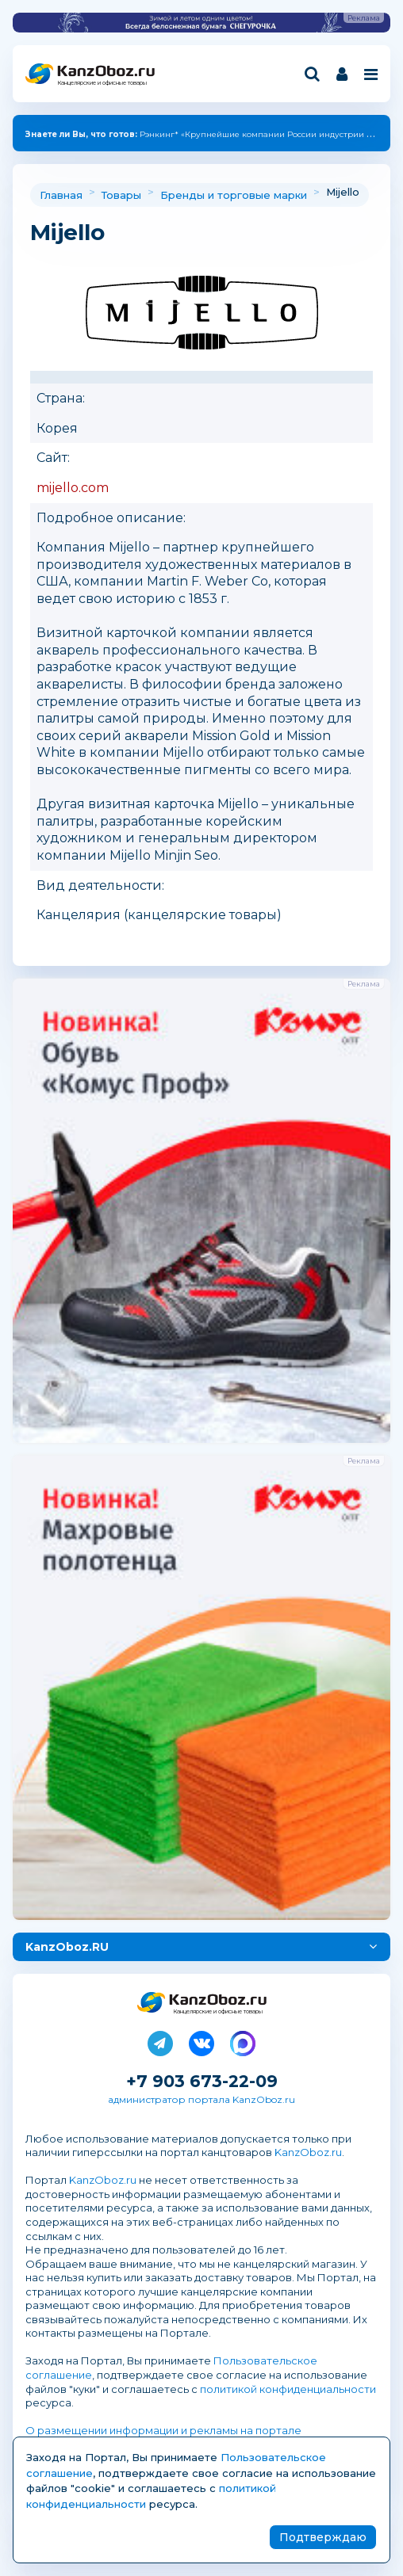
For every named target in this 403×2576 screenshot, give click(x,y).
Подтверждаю (323, 2537)
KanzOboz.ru (308, 2152)
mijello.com (72, 487)
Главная (61, 194)
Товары (121, 194)
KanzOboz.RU (67, 1947)
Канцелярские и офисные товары (102, 82)
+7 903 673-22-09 (202, 2081)
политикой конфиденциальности (288, 2389)
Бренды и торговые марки (233, 194)
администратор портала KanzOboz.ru (201, 2099)
